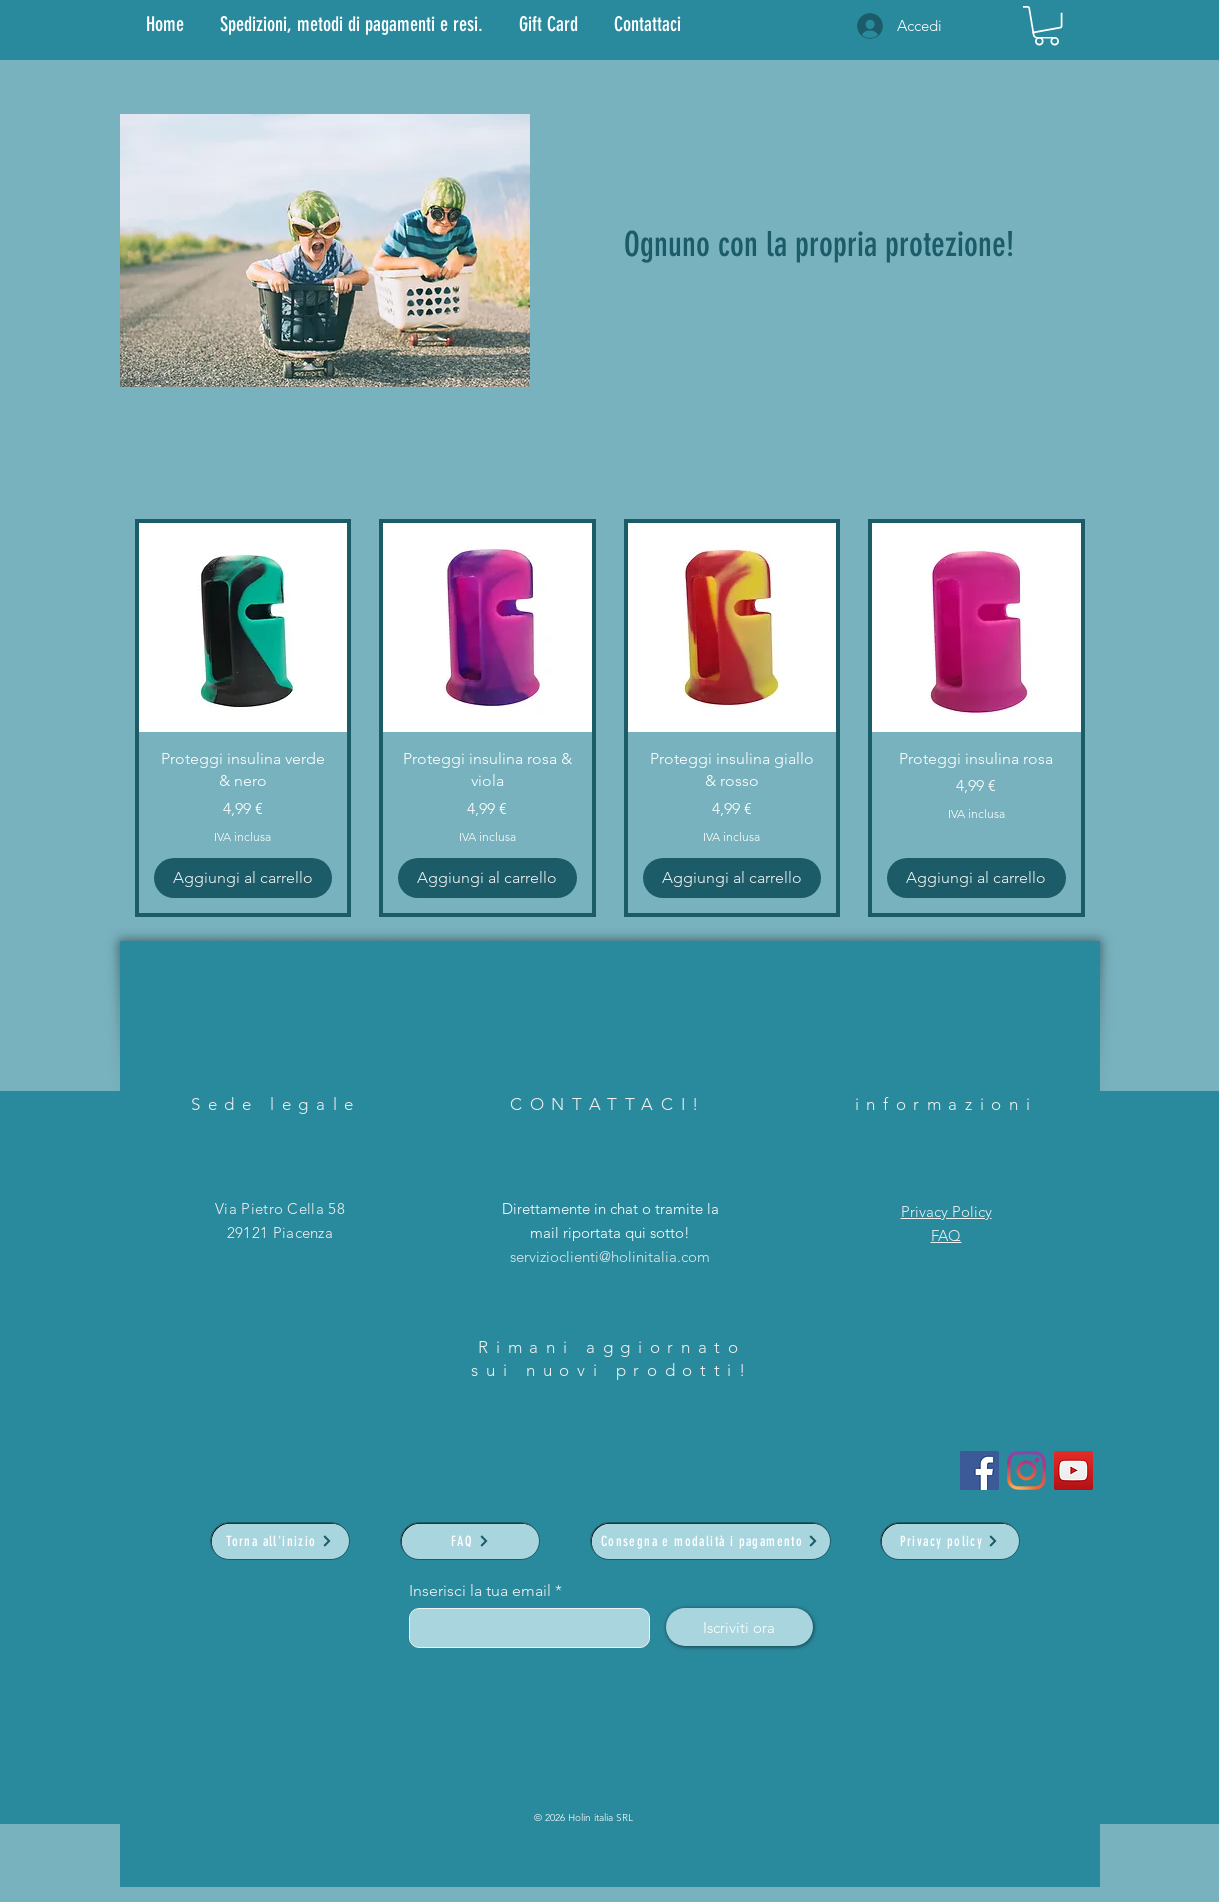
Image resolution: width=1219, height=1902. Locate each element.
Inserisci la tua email (480, 1591)
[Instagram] (1026, 1470)
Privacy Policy (946, 1211)
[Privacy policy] (950, 1541)
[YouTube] (1073, 1470)
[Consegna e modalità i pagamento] (710, 1541)
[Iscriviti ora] (739, 1627)
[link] (1046, 25)
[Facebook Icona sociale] (979, 1470)
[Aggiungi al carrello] (243, 878)
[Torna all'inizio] (280, 1541)
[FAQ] (470, 1541)
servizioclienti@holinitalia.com (610, 1256)
